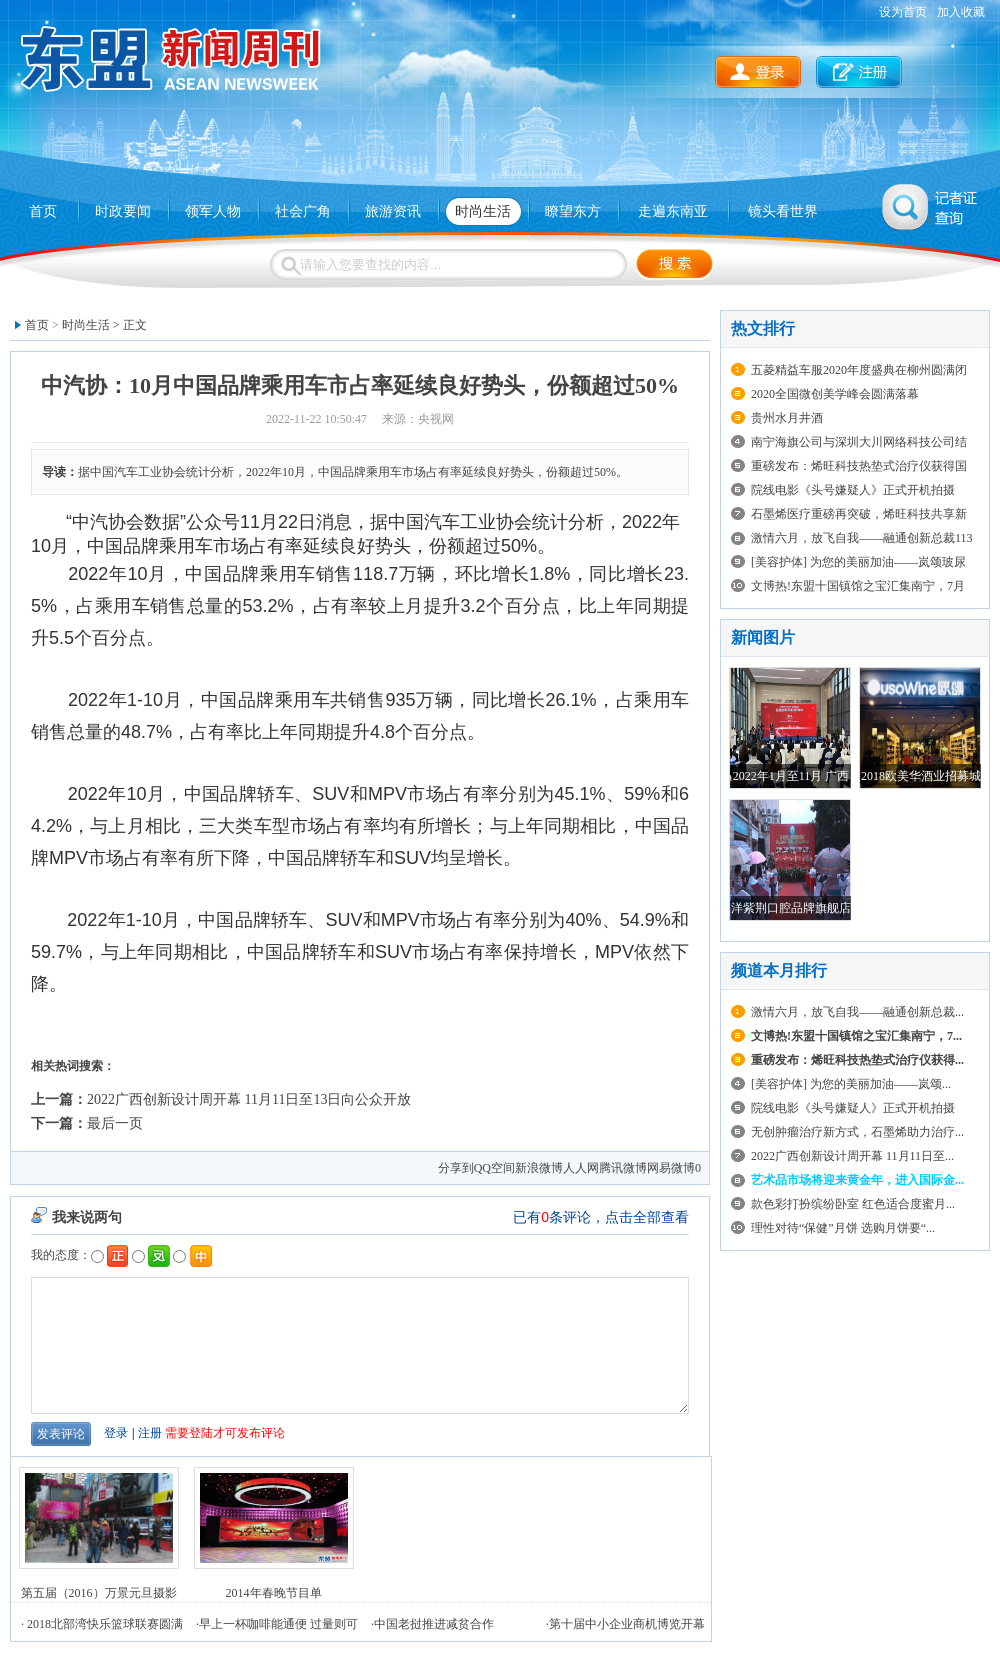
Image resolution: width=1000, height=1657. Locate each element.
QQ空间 (494, 1168)
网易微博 (671, 1168)
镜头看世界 (783, 211)
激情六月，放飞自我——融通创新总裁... (857, 1012)
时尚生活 (483, 211)
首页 (43, 211)
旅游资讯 (393, 211)
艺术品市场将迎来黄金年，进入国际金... (857, 1180)
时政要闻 (123, 211)
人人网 (581, 1168)
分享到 (456, 1168)
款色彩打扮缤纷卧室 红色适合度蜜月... (853, 1204)
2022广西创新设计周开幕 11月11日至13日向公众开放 (249, 1099)
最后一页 (115, 1123)
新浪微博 (539, 1168)
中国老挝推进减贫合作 (434, 1624)
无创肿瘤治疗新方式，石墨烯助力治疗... (857, 1132)
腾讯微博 (623, 1168)
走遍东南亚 (673, 211)
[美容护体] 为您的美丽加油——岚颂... (851, 1084)
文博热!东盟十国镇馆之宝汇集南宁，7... (856, 1036)
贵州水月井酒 (787, 418)
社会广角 (303, 211)
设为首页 (903, 12)
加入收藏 (961, 12)
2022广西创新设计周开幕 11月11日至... (852, 1156)
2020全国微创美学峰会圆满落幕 (835, 394)
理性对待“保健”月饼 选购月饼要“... (843, 1228)
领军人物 (213, 211)
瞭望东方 (573, 211)
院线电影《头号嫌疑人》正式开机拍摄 (853, 490)
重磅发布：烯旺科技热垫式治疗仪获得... (857, 1060)
